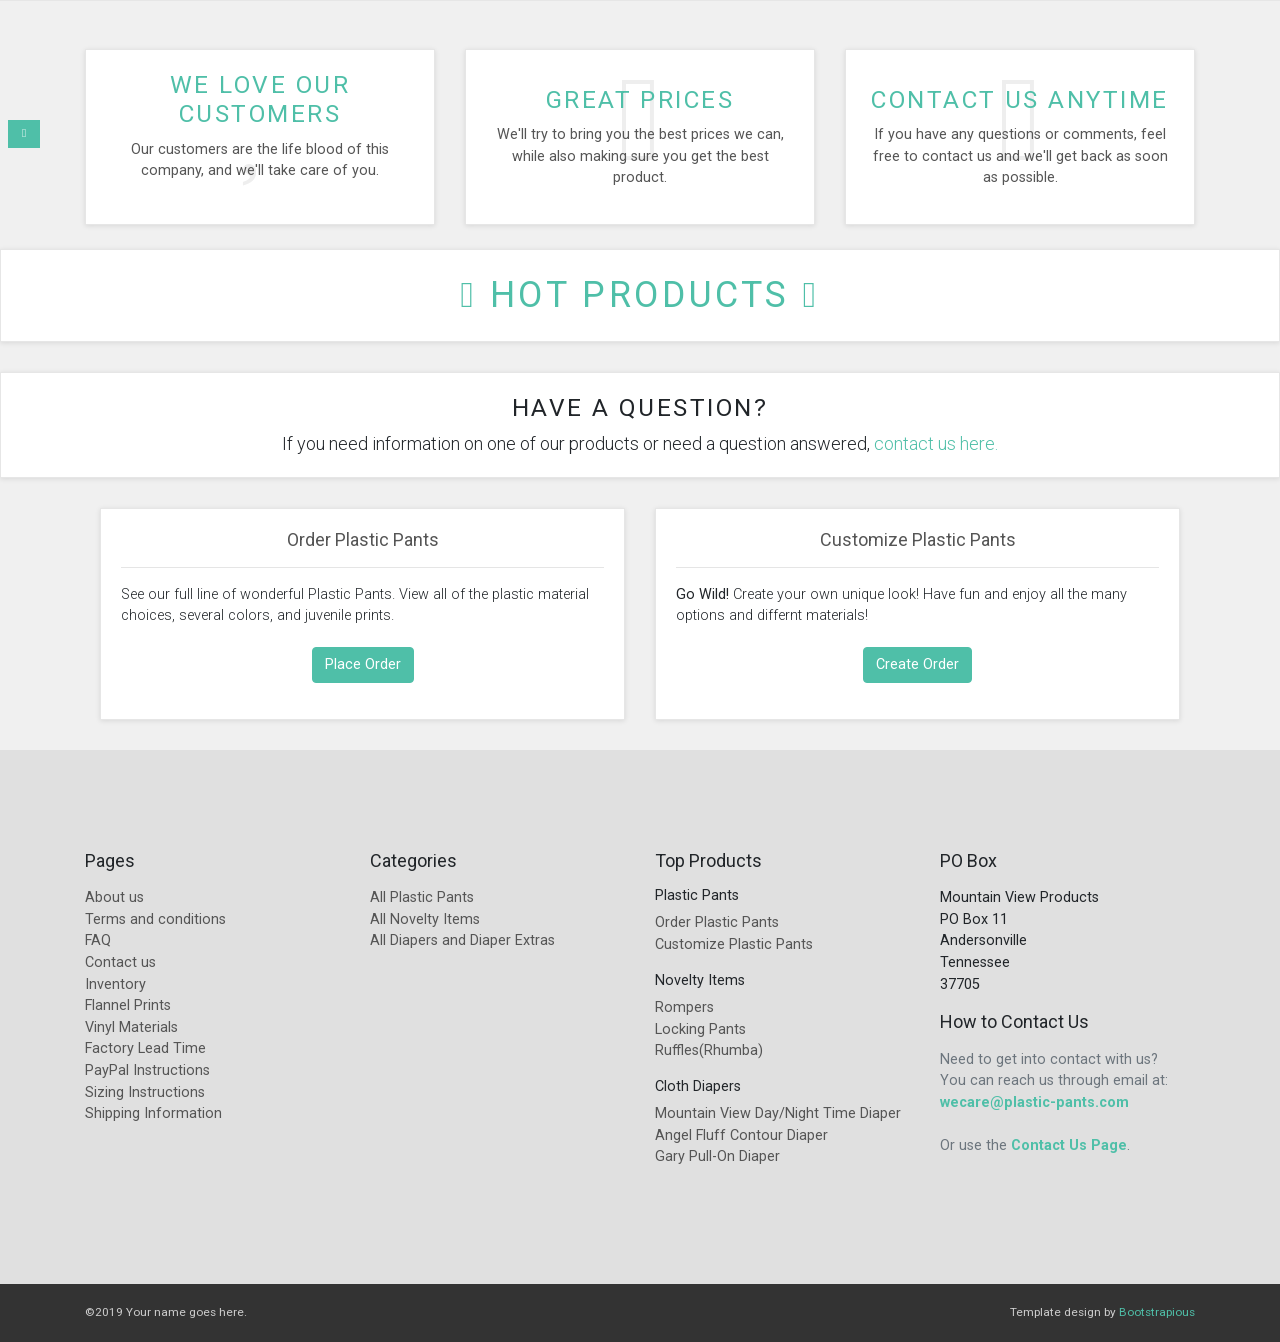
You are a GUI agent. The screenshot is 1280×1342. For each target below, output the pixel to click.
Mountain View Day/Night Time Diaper (778, 1113)
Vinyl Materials (131, 1027)
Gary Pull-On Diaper (717, 1156)
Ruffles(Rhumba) (709, 1050)
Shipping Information (153, 1113)
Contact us (120, 962)
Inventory (115, 984)
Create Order (917, 664)
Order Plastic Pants (363, 539)
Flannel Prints (128, 1005)
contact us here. (936, 443)
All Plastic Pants (422, 897)
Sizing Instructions (145, 1092)
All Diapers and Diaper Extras (462, 940)
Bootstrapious (1157, 1312)
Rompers (684, 1007)
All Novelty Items (425, 919)
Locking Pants (700, 1029)
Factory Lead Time (145, 1048)
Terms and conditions (155, 919)
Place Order (363, 664)
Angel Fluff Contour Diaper (741, 1135)
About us (114, 897)
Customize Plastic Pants (918, 539)
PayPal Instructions (147, 1070)
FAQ (98, 940)
